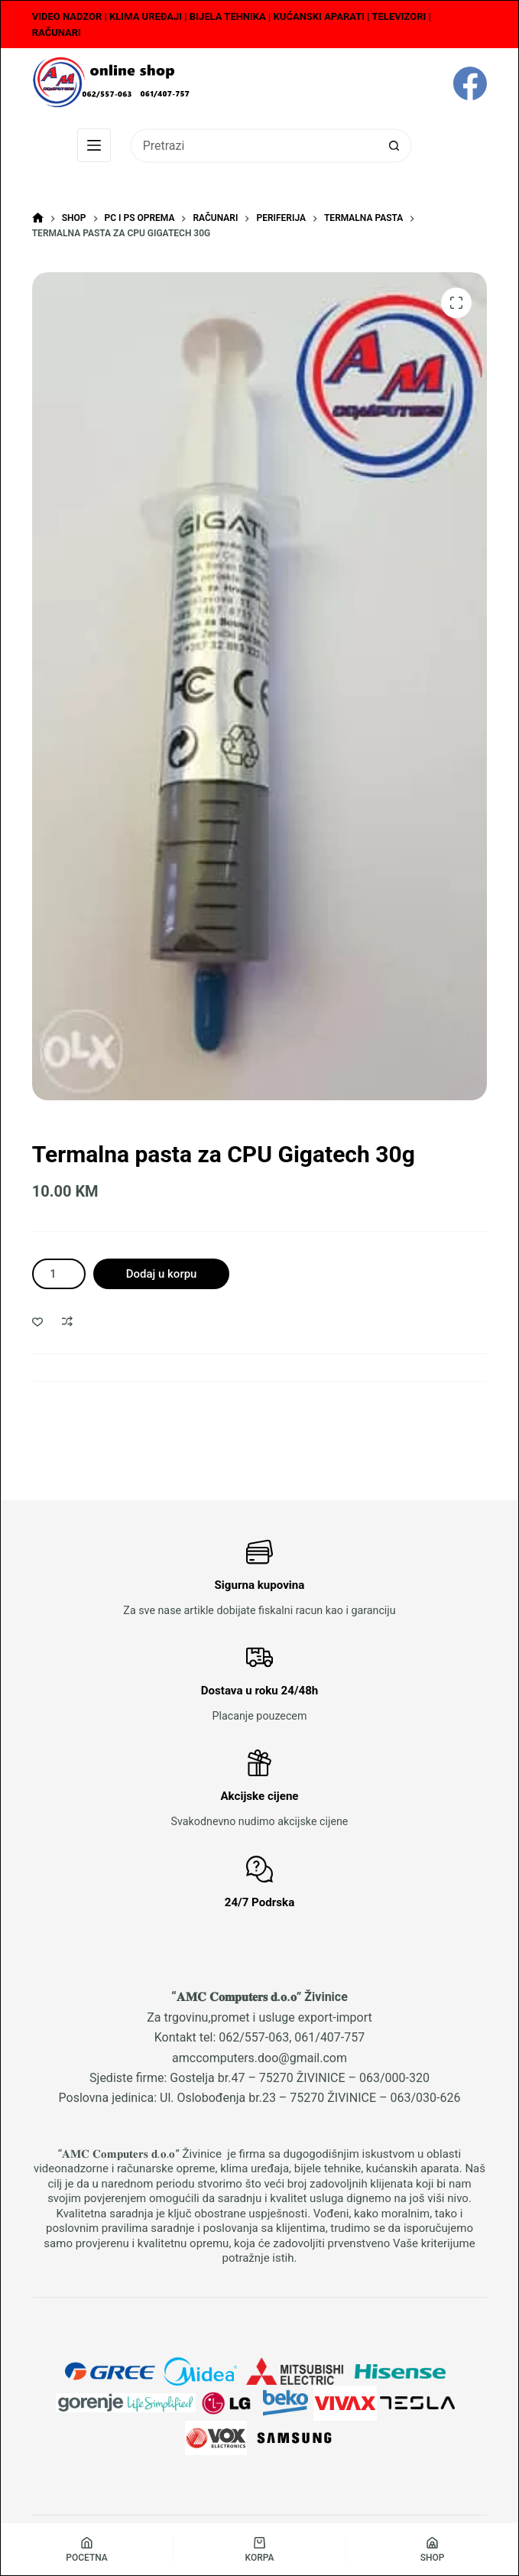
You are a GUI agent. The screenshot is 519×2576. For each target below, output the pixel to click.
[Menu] (94, 145)
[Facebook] (470, 83)
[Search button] (395, 145)
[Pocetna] (86, 2549)
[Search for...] (254, 145)
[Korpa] (259, 2549)
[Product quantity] (59, 1274)
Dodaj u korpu (161, 1274)
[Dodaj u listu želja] (37, 1321)
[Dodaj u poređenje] (67, 1321)
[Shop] (432, 2549)
